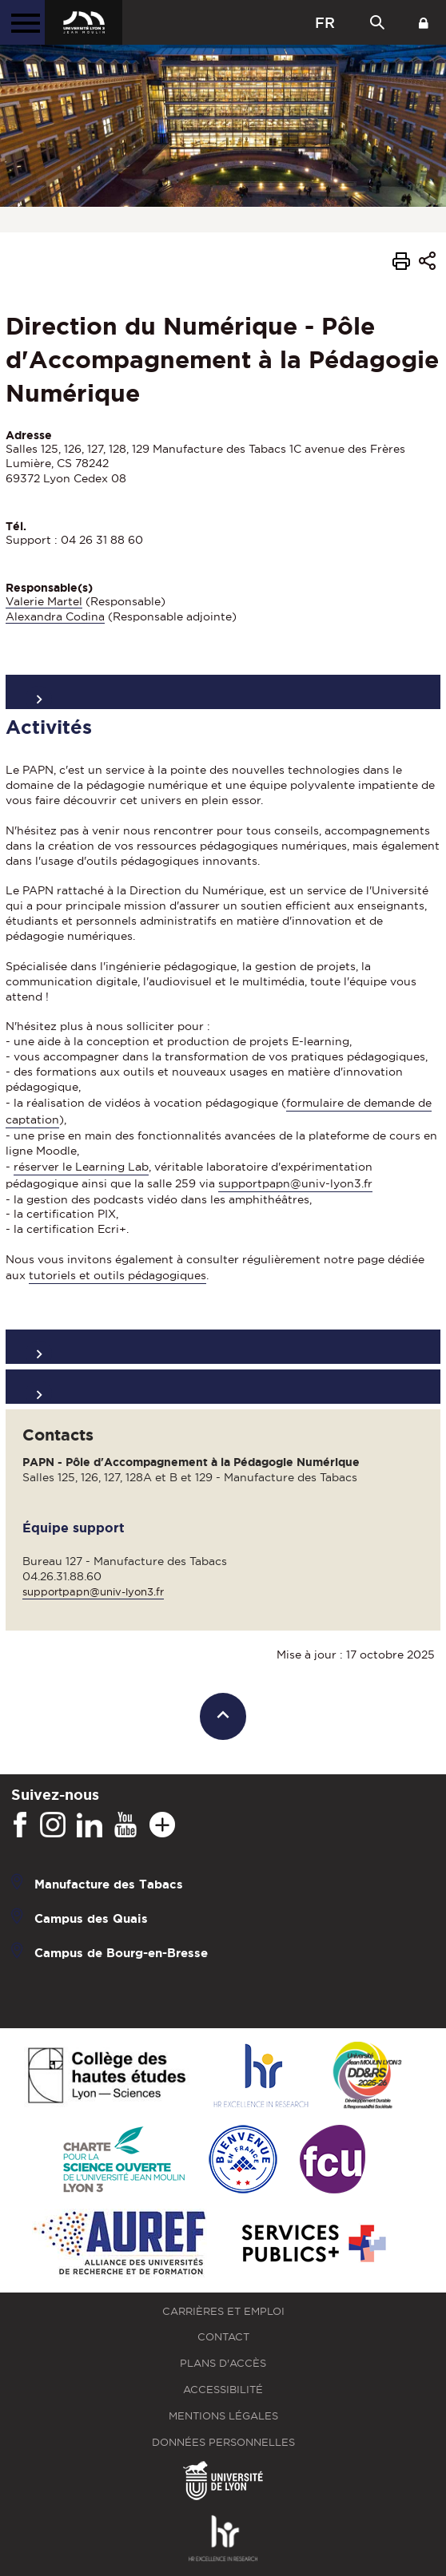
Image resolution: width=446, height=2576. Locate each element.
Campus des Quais (91, 1917)
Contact (223, 2337)
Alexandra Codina (55, 616)
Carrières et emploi (223, 2311)
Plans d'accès (223, 2363)
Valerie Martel (44, 601)
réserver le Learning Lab (81, 1166)
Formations (223, 1386)
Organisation (223, 1347)
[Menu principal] (22, 22)
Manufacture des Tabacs (108, 1883)
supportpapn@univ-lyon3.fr (295, 1183)
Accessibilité (223, 2389)
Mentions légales (223, 2416)
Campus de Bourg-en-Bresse (121, 1952)
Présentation (223, 692)
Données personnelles (223, 2442)
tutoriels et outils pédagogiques (117, 1275)
